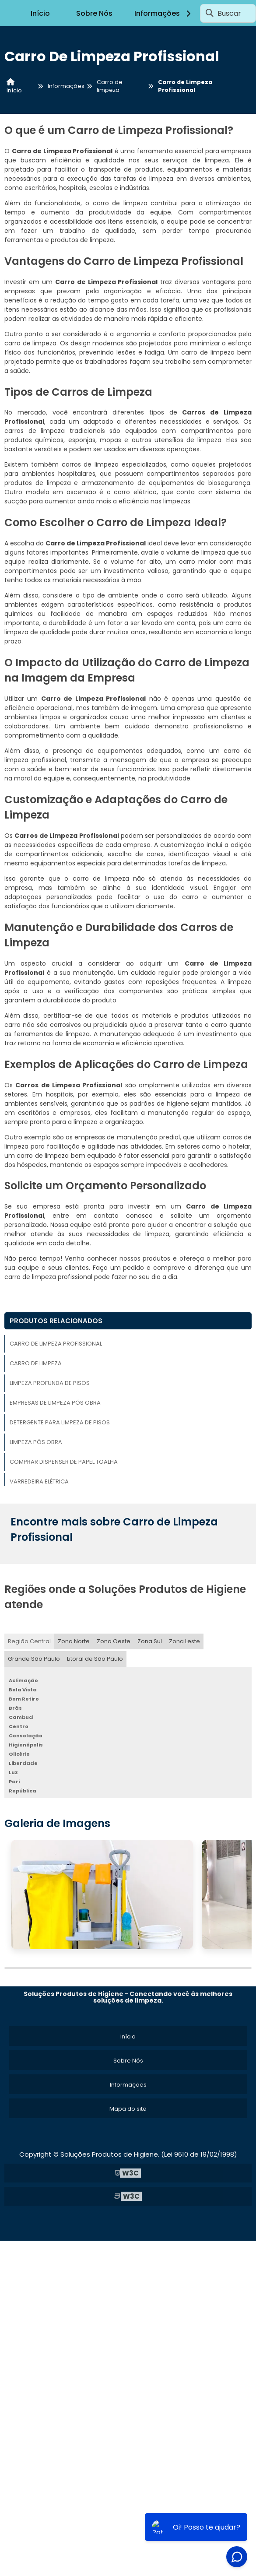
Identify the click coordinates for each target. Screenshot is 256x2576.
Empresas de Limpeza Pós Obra (55, 1403)
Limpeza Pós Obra (36, 1442)
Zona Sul (149, 1641)
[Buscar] (209, 13)
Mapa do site (128, 2109)
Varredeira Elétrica (39, 1481)
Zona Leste (184, 1641)
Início (40, 13)
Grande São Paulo (34, 1659)
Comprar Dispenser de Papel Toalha (64, 1462)
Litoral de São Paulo (95, 1659)
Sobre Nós (94, 13)
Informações (163, 13)
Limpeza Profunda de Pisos (50, 1383)
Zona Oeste (113, 1641)
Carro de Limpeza (36, 1363)
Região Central (29, 1641)
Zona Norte (74, 1641)
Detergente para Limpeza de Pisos (60, 1422)
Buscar (229, 13)
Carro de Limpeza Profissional (56, 1343)
